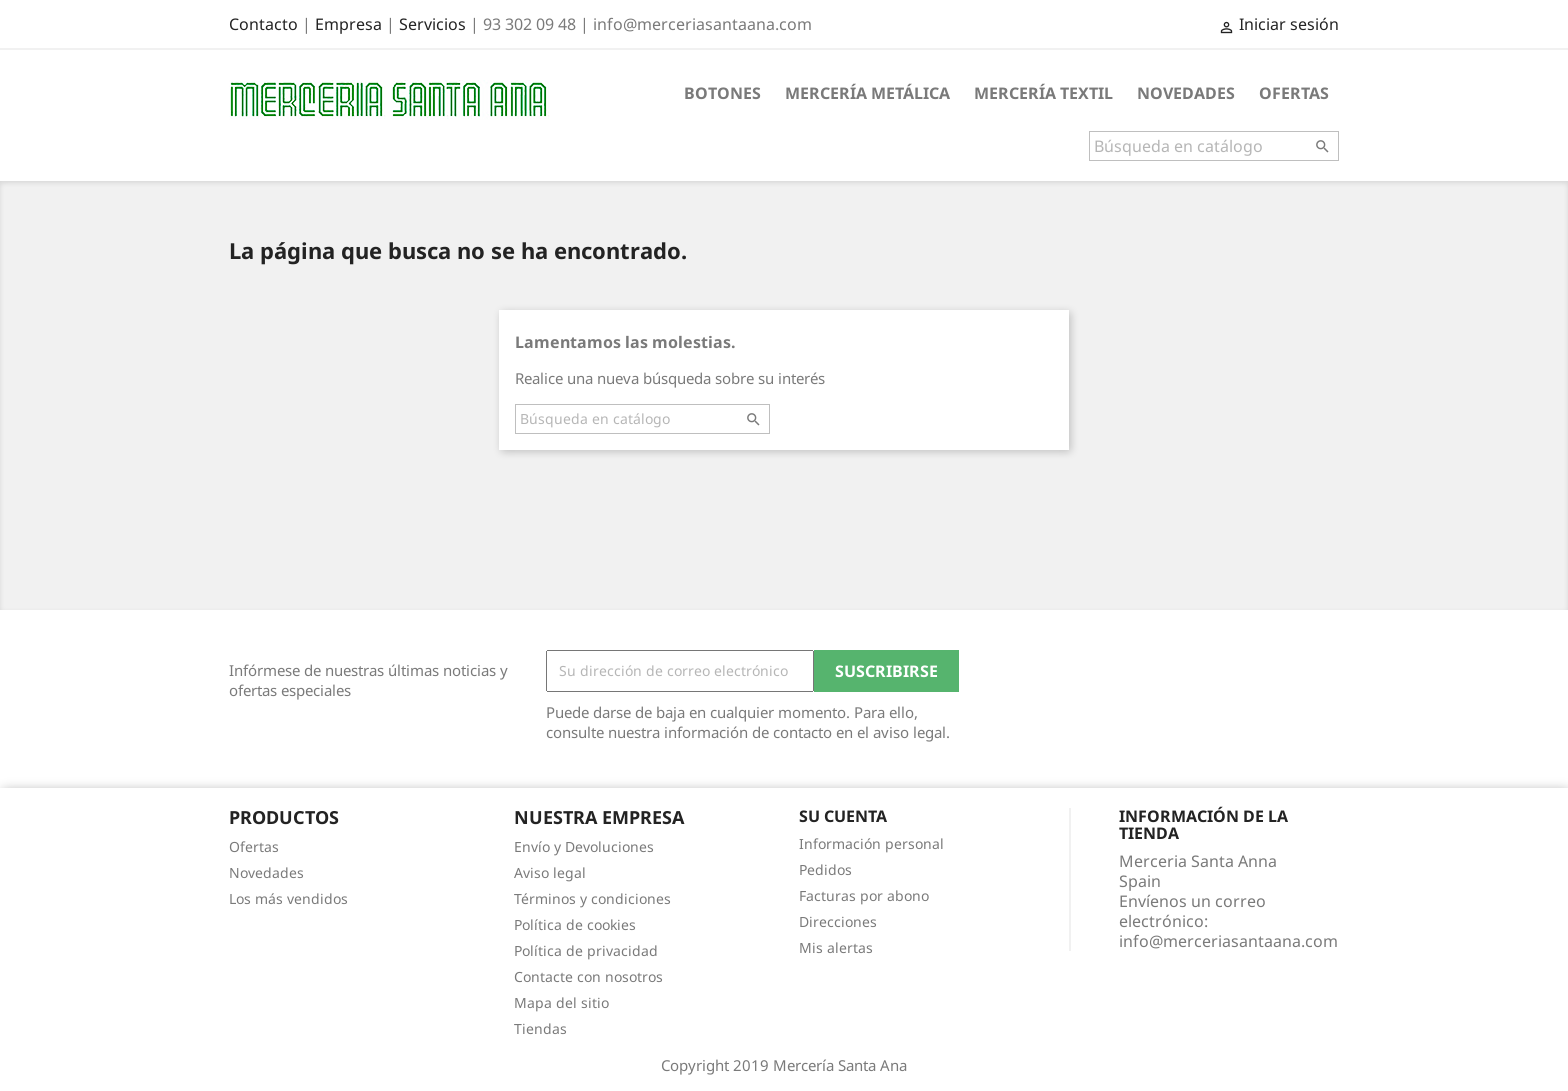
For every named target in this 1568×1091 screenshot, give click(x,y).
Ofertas (1294, 93)
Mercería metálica (867, 93)
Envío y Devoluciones (584, 846)
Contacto (263, 24)
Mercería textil (1043, 93)
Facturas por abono (864, 895)
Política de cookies (575, 924)
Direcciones (838, 921)
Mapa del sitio (561, 1002)
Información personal (871, 843)
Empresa (348, 24)
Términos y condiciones (592, 898)
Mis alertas (836, 947)
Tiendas (540, 1028)
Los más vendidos (288, 898)
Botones (722, 93)
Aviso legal (550, 872)
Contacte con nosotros (588, 976)
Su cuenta (843, 816)
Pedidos (825, 869)
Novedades (1186, 93)
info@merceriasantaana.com (1228, 941)
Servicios (432, 24)
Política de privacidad (586, 950)
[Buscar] (1214, 146)
